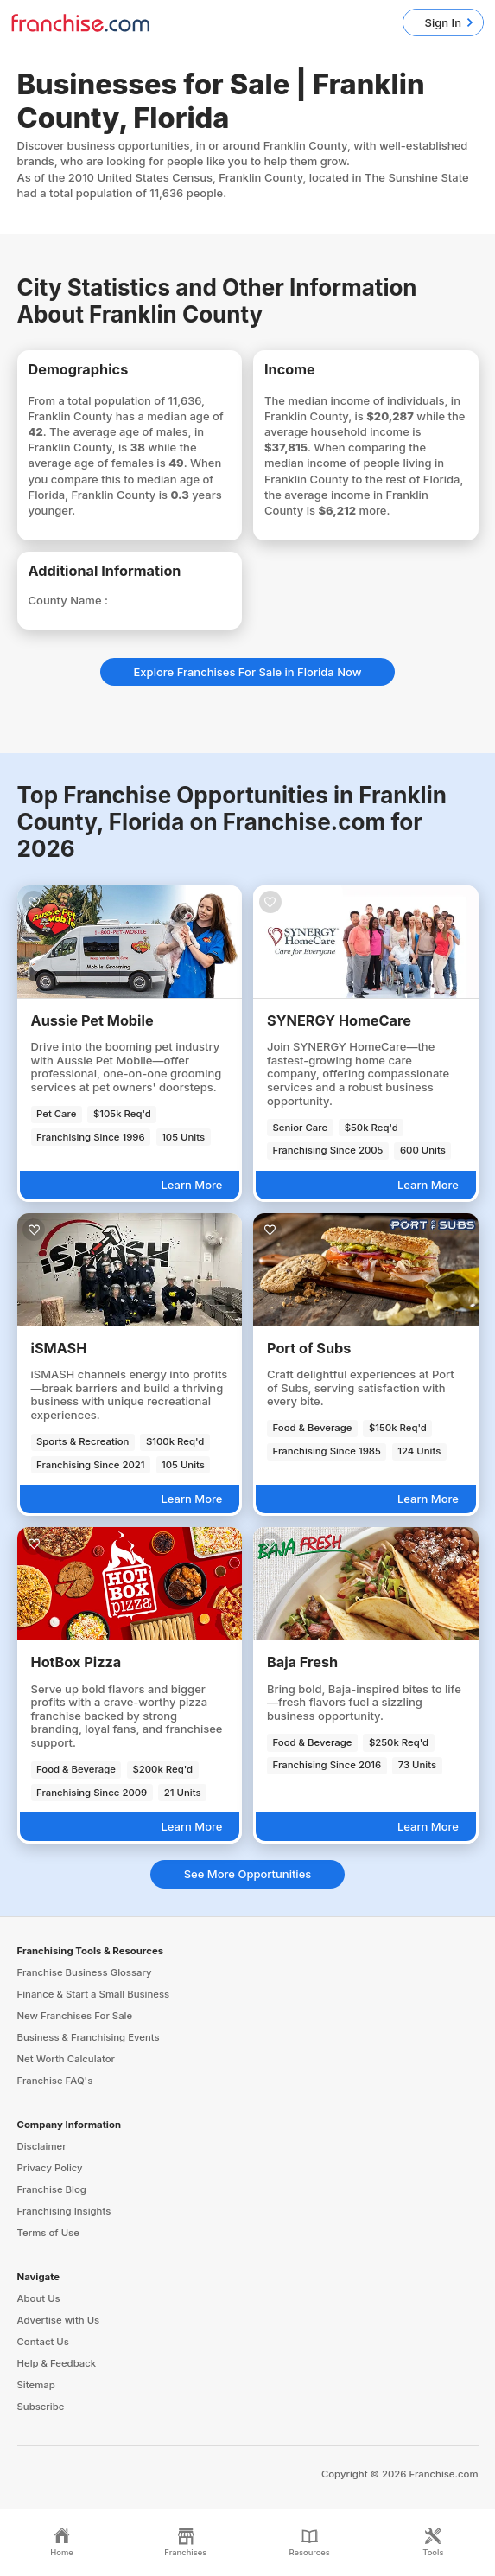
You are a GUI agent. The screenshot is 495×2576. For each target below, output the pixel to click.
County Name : (68, 600)
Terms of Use (48, 2233)
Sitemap (36, 2385)
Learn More (191, 1185)
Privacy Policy (50, 2168)
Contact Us (43, 2342)
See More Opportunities (248, 1874)
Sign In (443, 22)
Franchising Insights (64, 2211)
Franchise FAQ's (55, 2080)
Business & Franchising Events (88, 2037)
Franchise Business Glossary (84, 1972)
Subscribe (41, 2406)
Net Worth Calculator (66, 2059)
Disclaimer (42, 2146)
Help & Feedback (57, 2363)
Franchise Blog (51, 2189)
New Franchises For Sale (75, 2016)
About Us (38, 2298)
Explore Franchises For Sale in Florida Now (248, 672)
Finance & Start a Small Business (93, 1994)
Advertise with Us (58, 2320)
